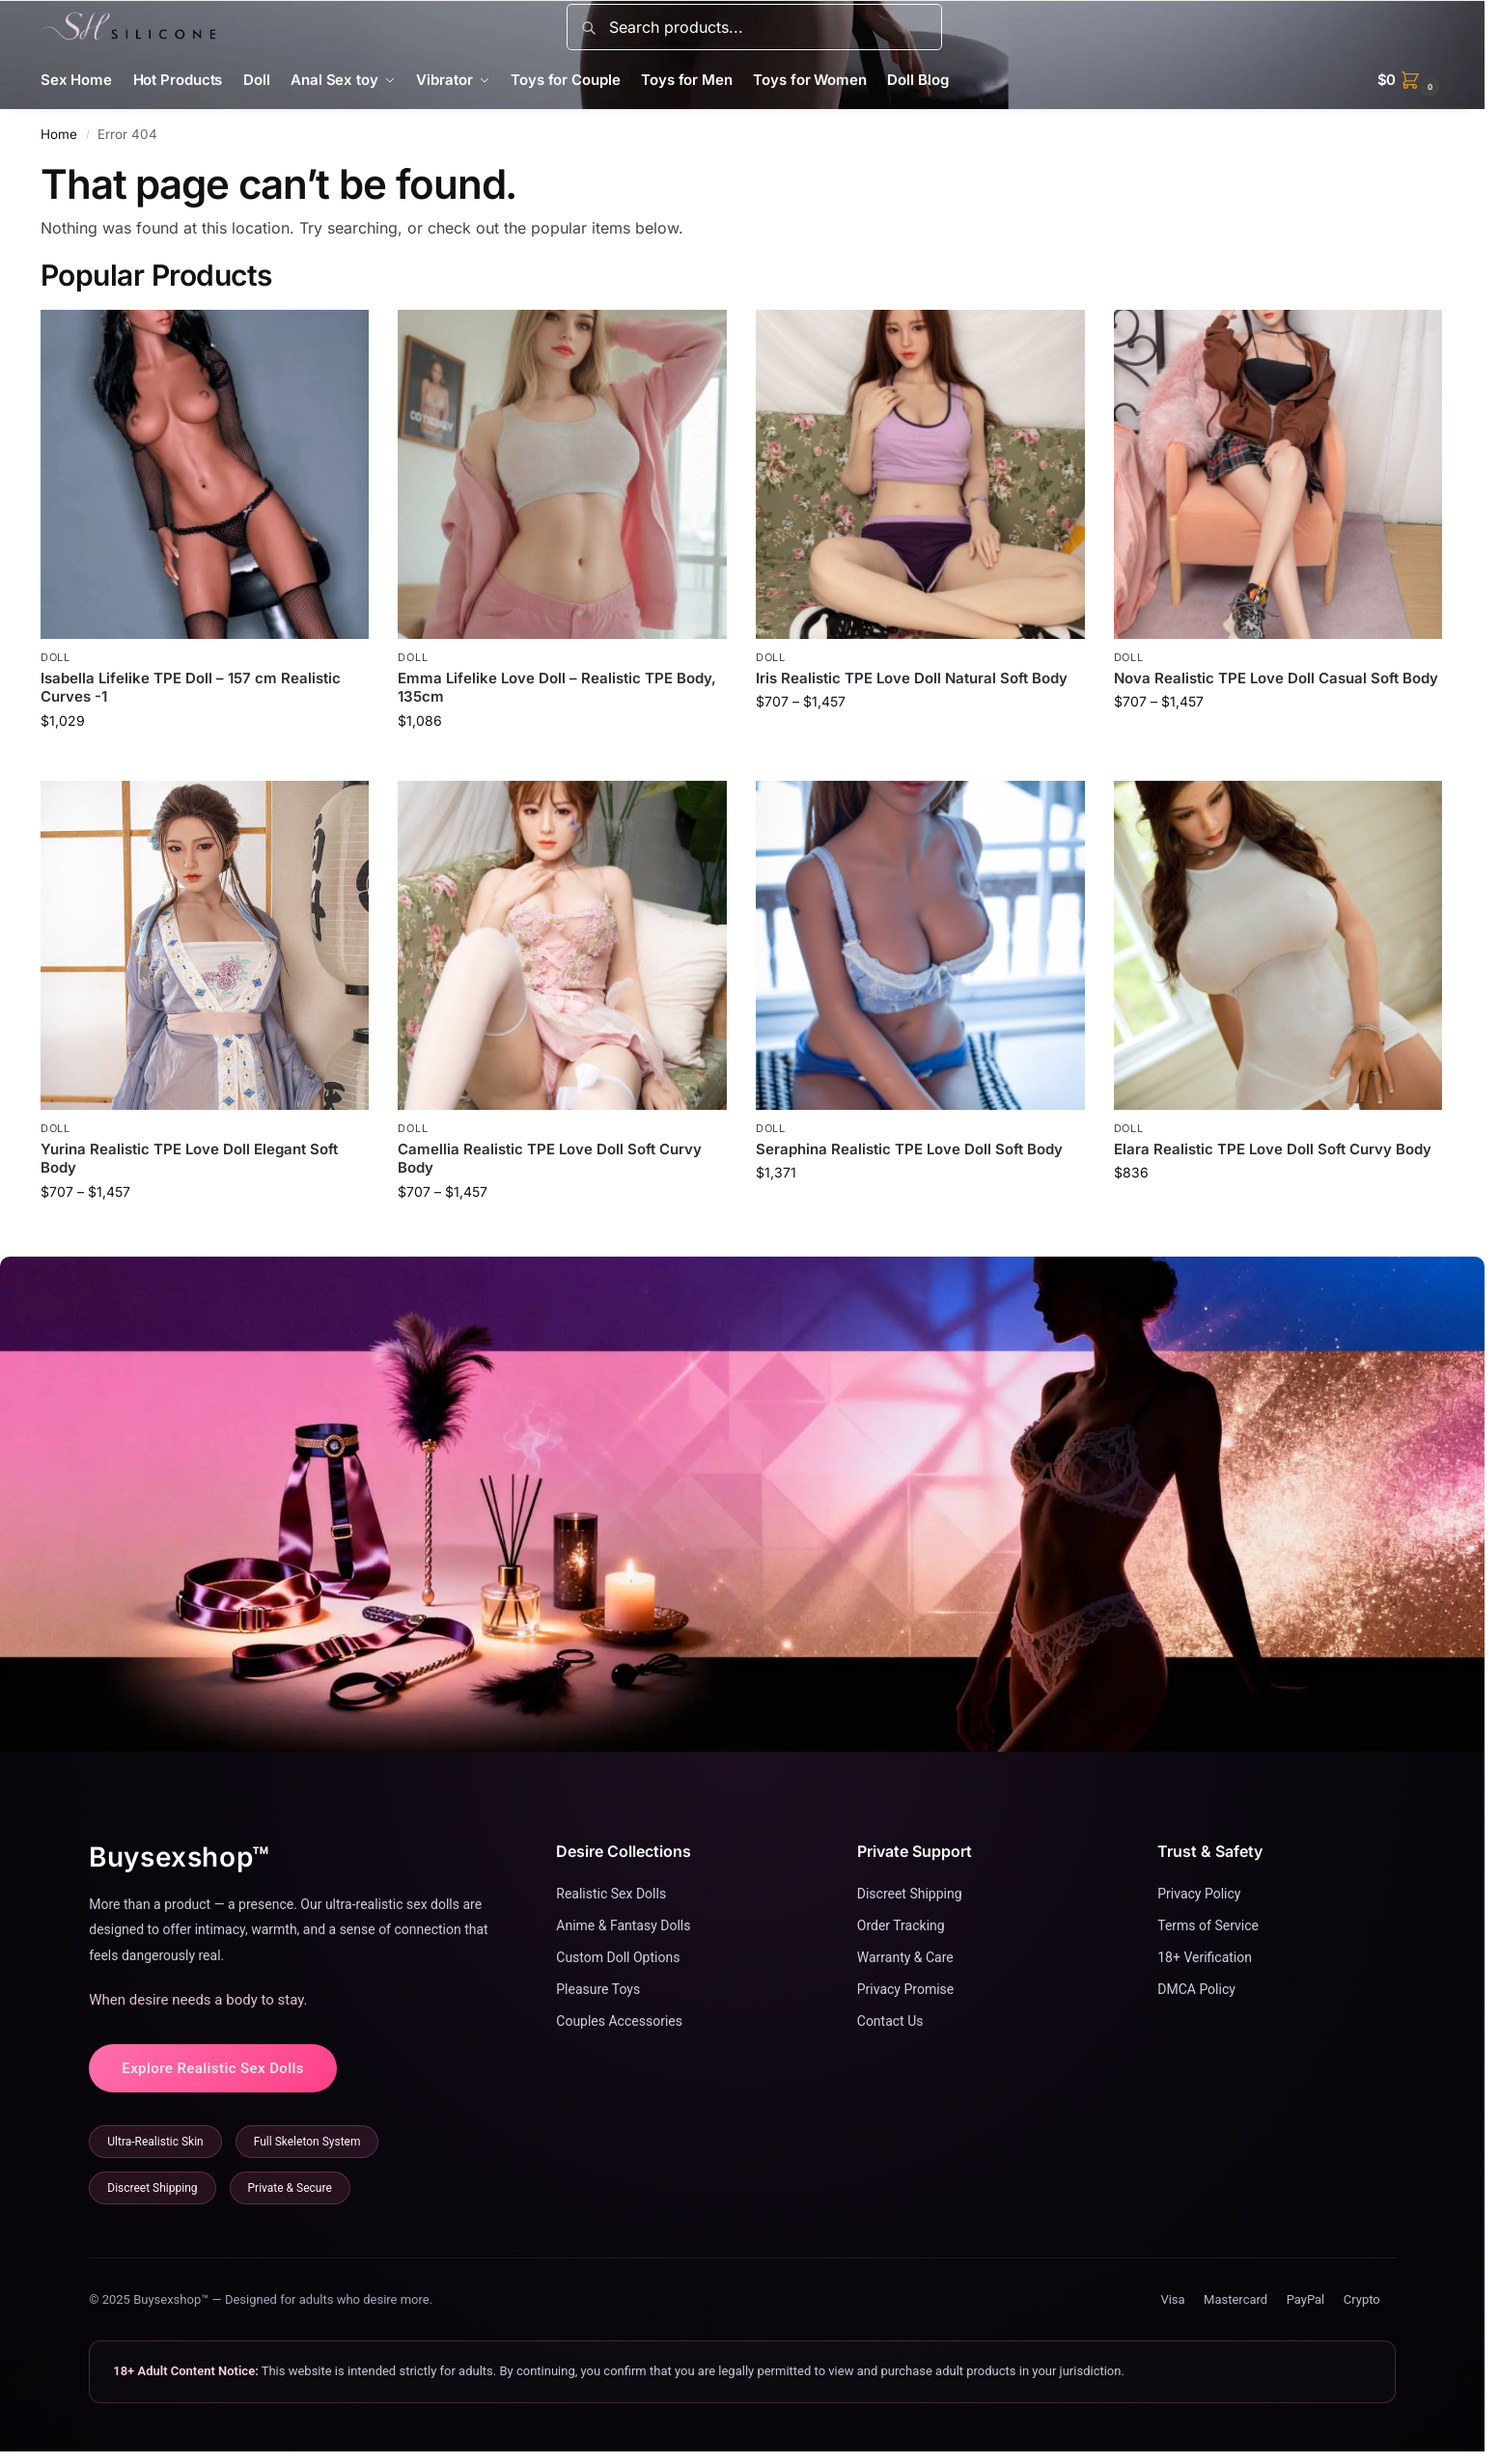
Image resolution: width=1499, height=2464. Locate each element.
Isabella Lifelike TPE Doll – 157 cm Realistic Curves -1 (191, 687)
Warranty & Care (905, 1957)
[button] (1411, 80)
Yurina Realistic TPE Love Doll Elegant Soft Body (189, 1158)
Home (59, 134)
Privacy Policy (1198, 1893)
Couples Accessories (619, 2021)
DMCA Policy (1196, 1989)
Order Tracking (901, 1925)
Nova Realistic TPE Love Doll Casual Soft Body (1276, 678)
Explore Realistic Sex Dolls (213, 2068)
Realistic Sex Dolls (611, 1893)
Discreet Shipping (909, 1893)
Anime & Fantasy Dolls (623, 1925)
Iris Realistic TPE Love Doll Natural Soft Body (912, 678)
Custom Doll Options (618, 1957)
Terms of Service (1208, 1925)
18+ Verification (1204, 1957)
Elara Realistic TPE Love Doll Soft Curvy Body (1272, 1149)
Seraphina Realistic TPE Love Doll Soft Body (909, 1149)
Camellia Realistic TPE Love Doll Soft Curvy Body (550, 1158)
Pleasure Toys (598, 1989)
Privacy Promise (905, 1989)
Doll (55, 657)
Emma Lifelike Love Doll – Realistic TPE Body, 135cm (557, 687)
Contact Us (890, 2021)
